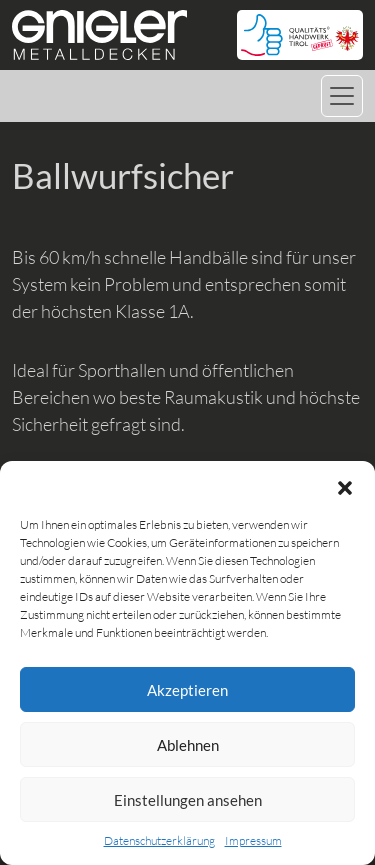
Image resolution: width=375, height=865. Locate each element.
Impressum (253, 840)
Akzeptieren (187, 690)
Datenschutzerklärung (159, 840)
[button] (345, 486)
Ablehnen (188, 745)
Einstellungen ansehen (188, 800)
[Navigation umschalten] (342, 96)
